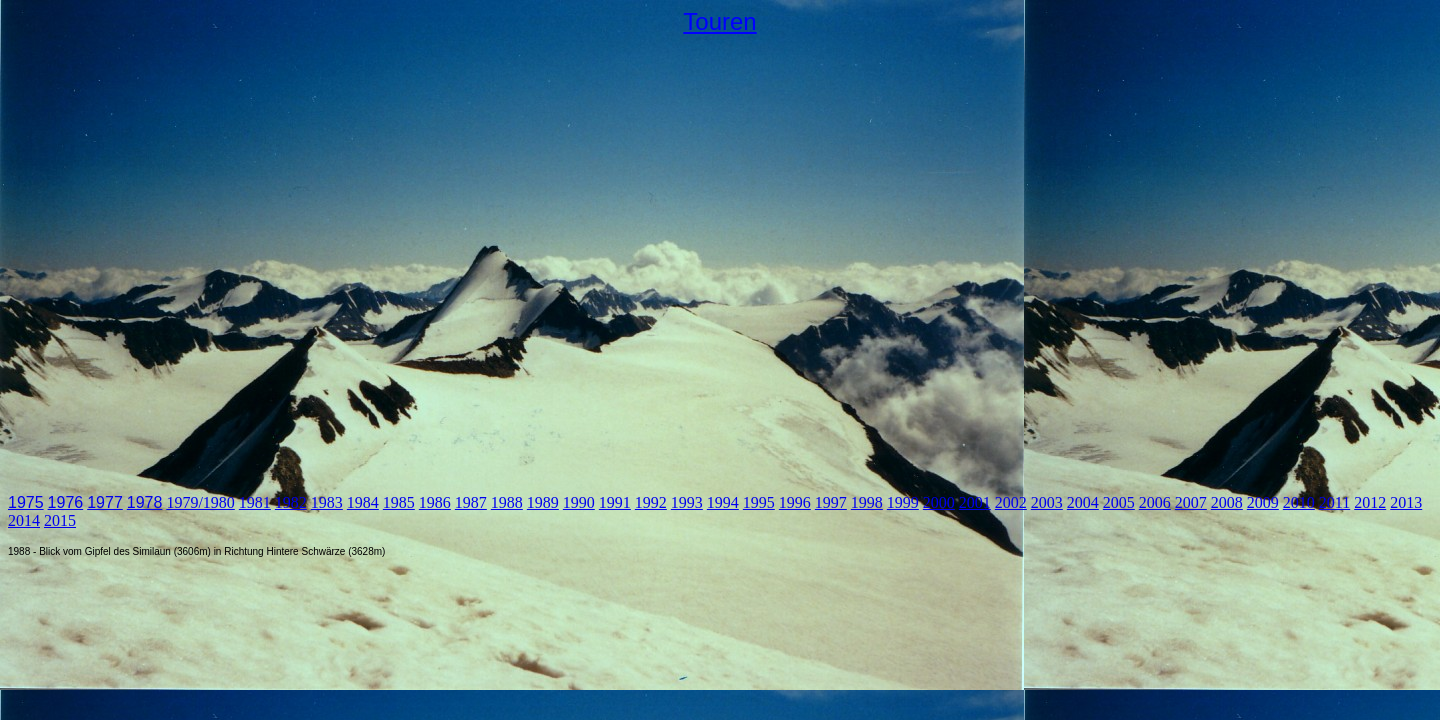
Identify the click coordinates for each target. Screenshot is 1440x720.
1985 (399, 502)
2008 (1227, 502)
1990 (579, 502)
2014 (24, 520)
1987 (471, 502)
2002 (1011, 502)
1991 (615, 502)
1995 (759, 502)
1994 (723, 502)
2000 (939, 502)
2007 (1191, 502)
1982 (291, 502)
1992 (651, 502)
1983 (327, 502)
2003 (1047, 502)
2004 (1083, 502)
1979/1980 (200, 502)
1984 (363, 502)
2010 (1299, 502)
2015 (60, 520)
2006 (1155, 502)
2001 (975, 502)
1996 (795, 502)
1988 (507, 502)
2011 (1334, 502)
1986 (435, 502)
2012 (1370, 502)
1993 (687, 502)
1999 (903, 502)
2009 (1263, 502)
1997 (831, 502)
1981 (255, 502)
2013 (1406, 502)
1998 (867, 502)
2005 (1119, 502)
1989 (543, 502)
